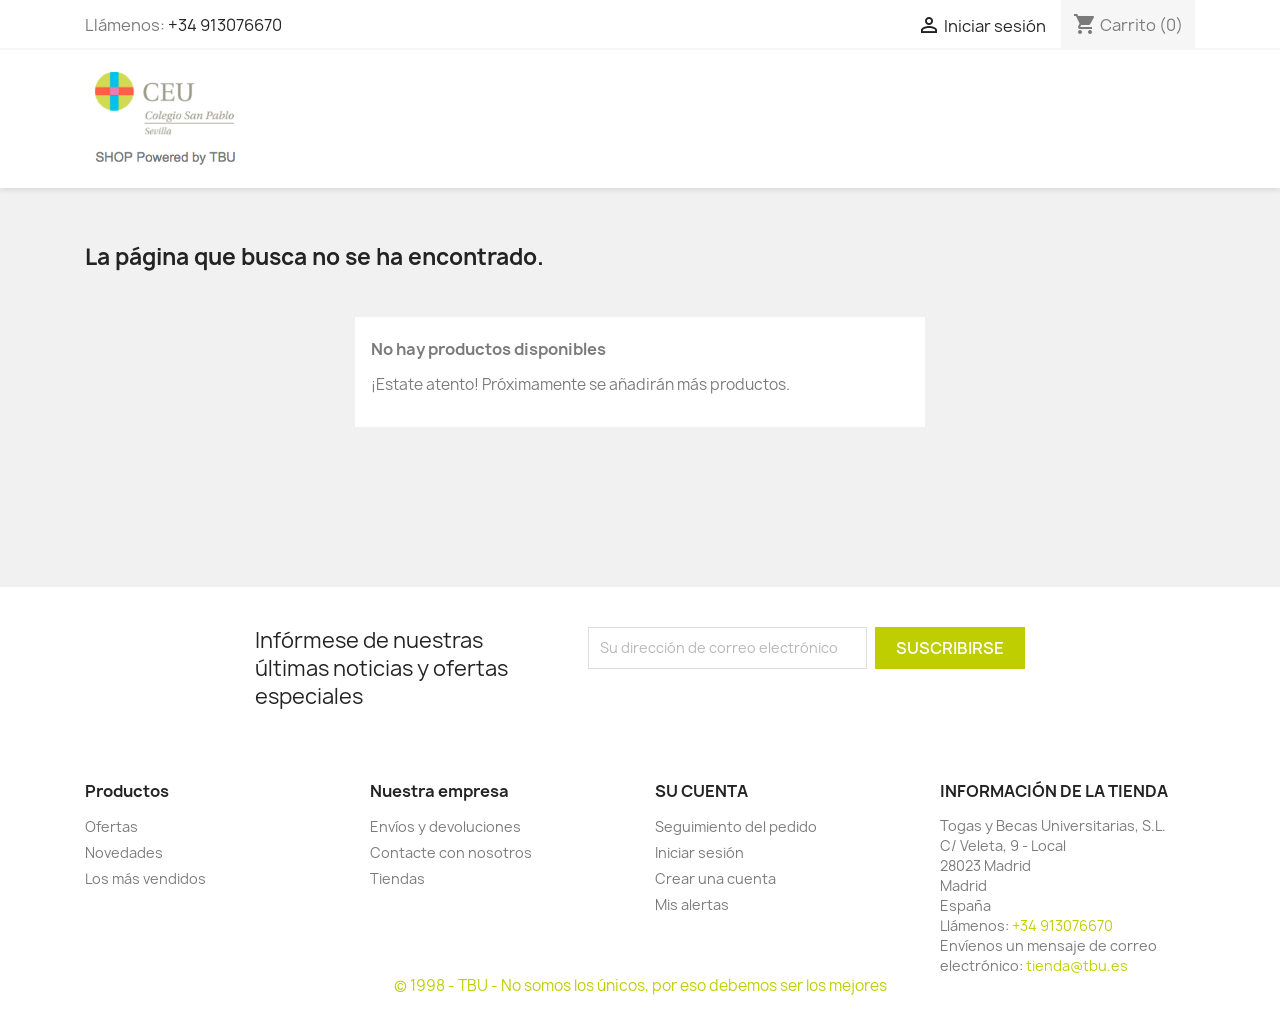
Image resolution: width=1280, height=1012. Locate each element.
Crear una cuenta (715, 878)
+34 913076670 (225, 25)
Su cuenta (701, 791)
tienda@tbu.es (1077, 965)
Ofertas (111, 826)
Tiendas (397, 878)
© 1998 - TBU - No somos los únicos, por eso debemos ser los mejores (640, 985)
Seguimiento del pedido (736, 826)
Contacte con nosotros (451, 852)
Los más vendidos (145, 878)
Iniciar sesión (699, 852)
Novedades (124, 852)
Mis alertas (692, 904)
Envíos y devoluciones (445, 826)
